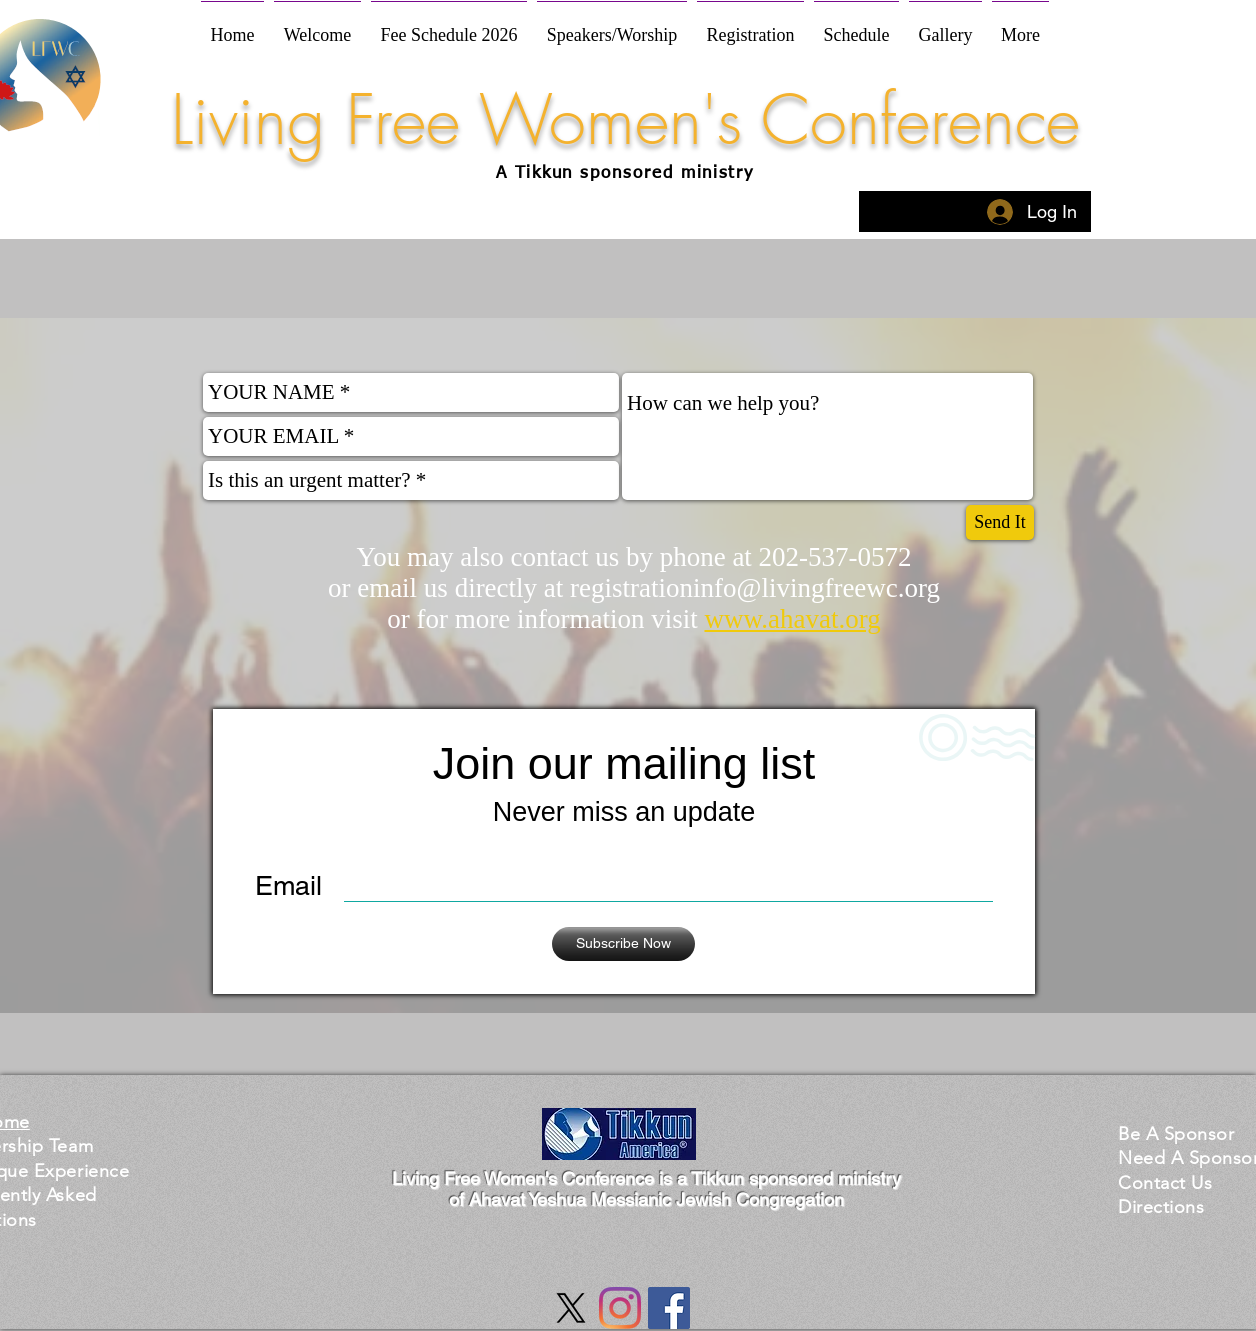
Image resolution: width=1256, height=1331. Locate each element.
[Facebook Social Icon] (669, 1308)
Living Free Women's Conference (625, 120)
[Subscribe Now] (623, 944)
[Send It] (1000, 522)
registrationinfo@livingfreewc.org (755, 588)
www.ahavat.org (792, 619)
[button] (1176, 1133)
